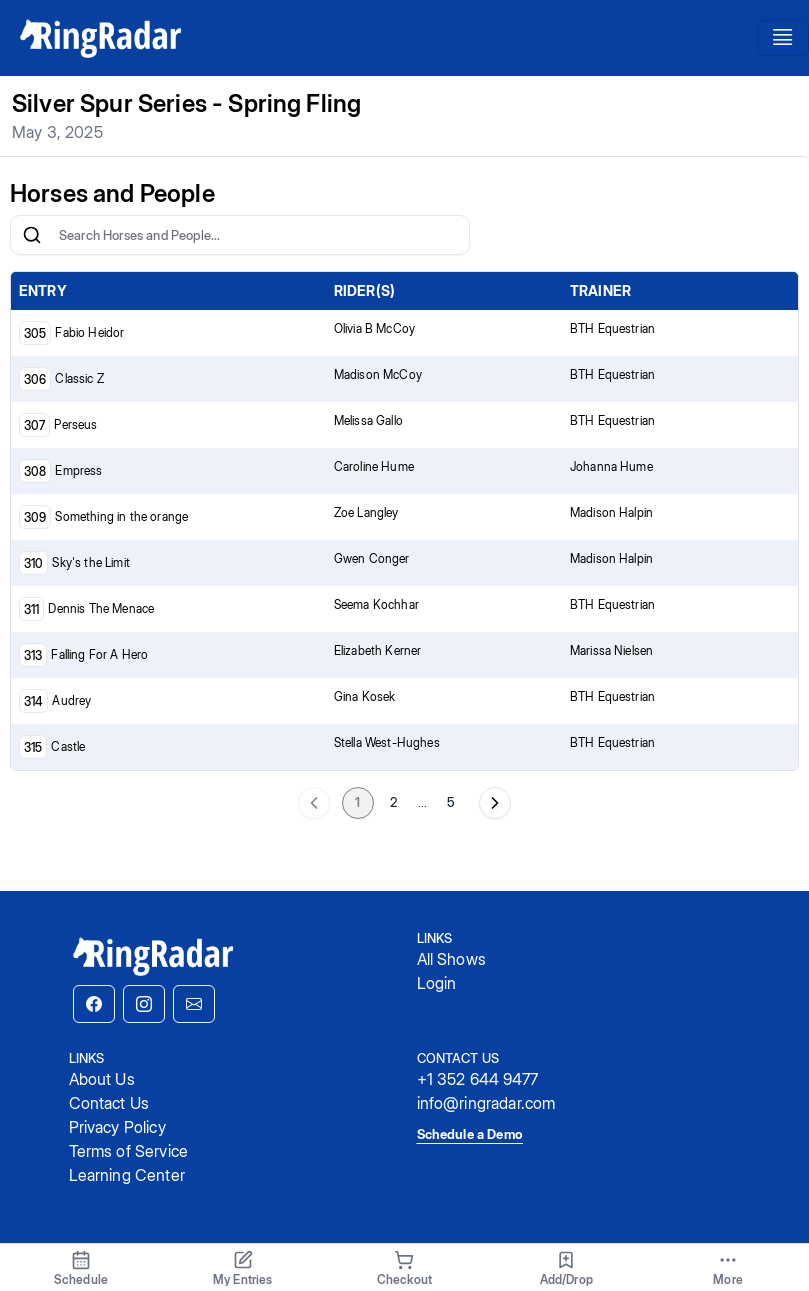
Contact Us (109, 1103)
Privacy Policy (117, 1127)
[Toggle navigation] (783, 38)
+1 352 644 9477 (477, 1079)
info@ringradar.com (486, 1103)
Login (437, 983)
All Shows (451, 959)
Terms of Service (129, 1151)
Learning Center (127, 1175)
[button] (94, 1004)
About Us (102, 1079)
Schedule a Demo (470, 1134)
